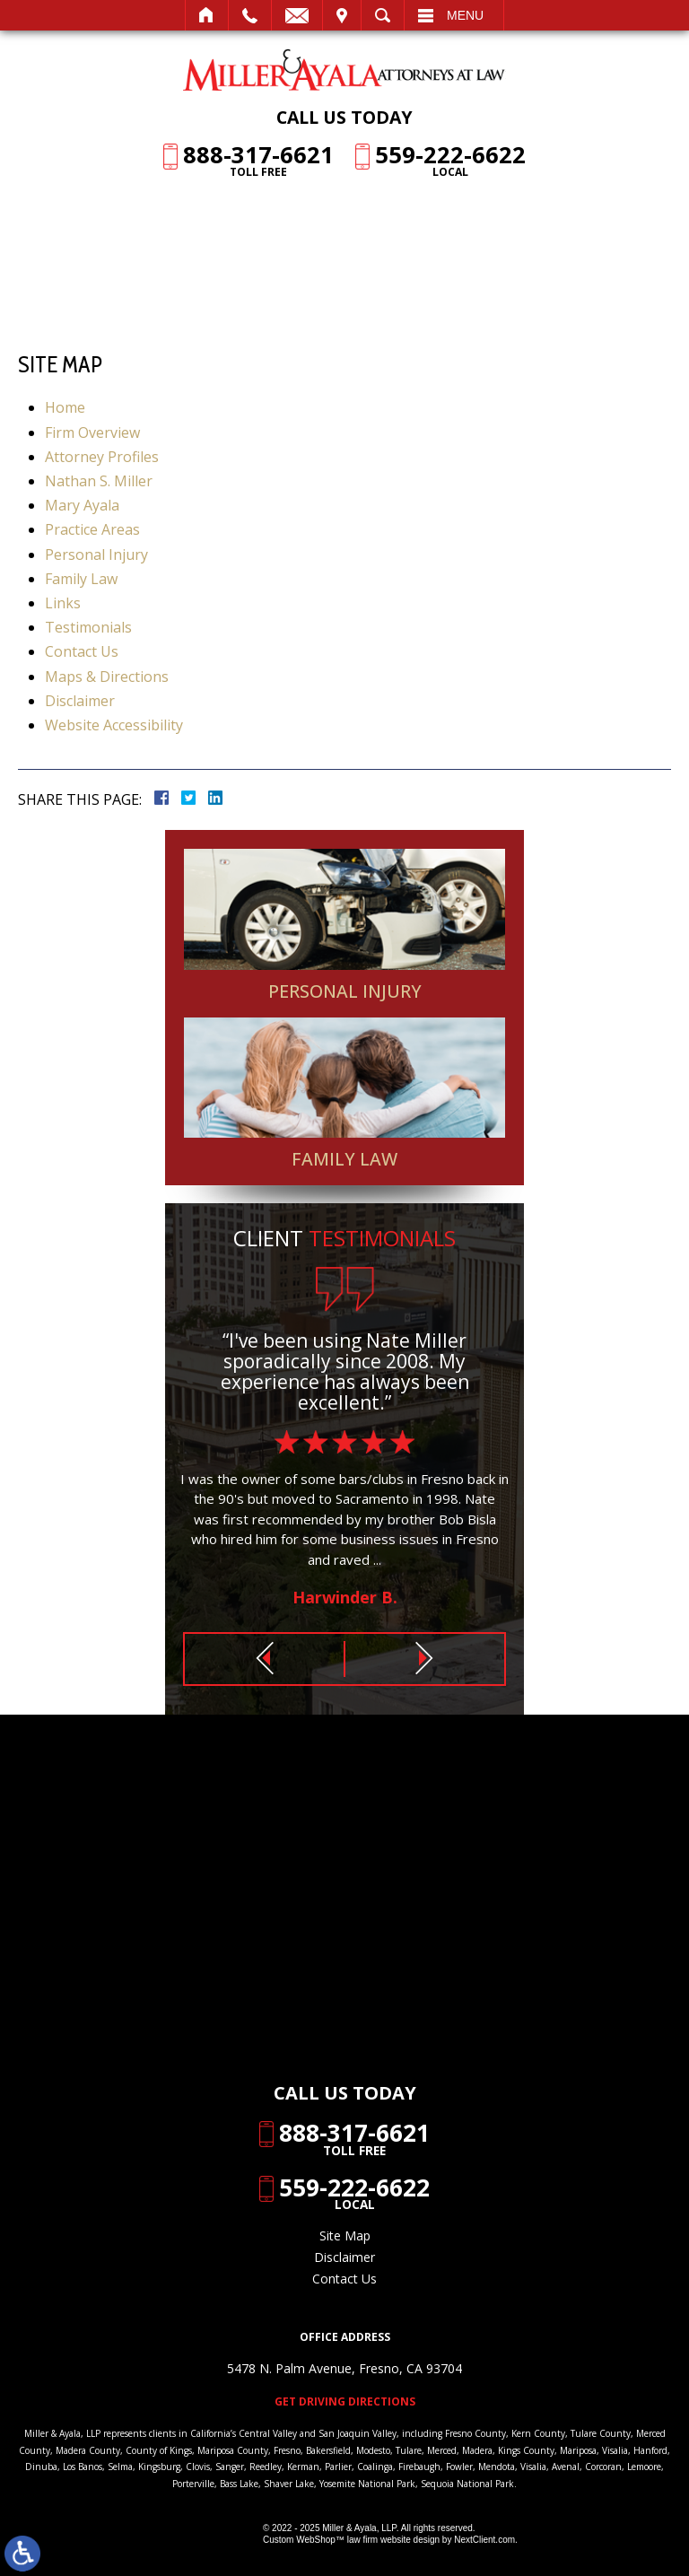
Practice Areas (92, 529)
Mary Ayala (82, 505)
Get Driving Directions (345, 2402)
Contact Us (81, 651)
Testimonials (88, 627)
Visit (342, 15)
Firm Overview (92, 432)
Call (250, 15)
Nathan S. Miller (99, 481)
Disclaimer (80, 701)
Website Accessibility (114, 725)
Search (383, 15)
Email (297, 15)
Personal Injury (96, 554)
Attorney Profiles (102, 457)
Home (207, 15)
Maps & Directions (107, 676)
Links (63, 603)
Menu (465, 15)
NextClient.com (484, 2540)
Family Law (81, 579)
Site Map (345, 2235)
